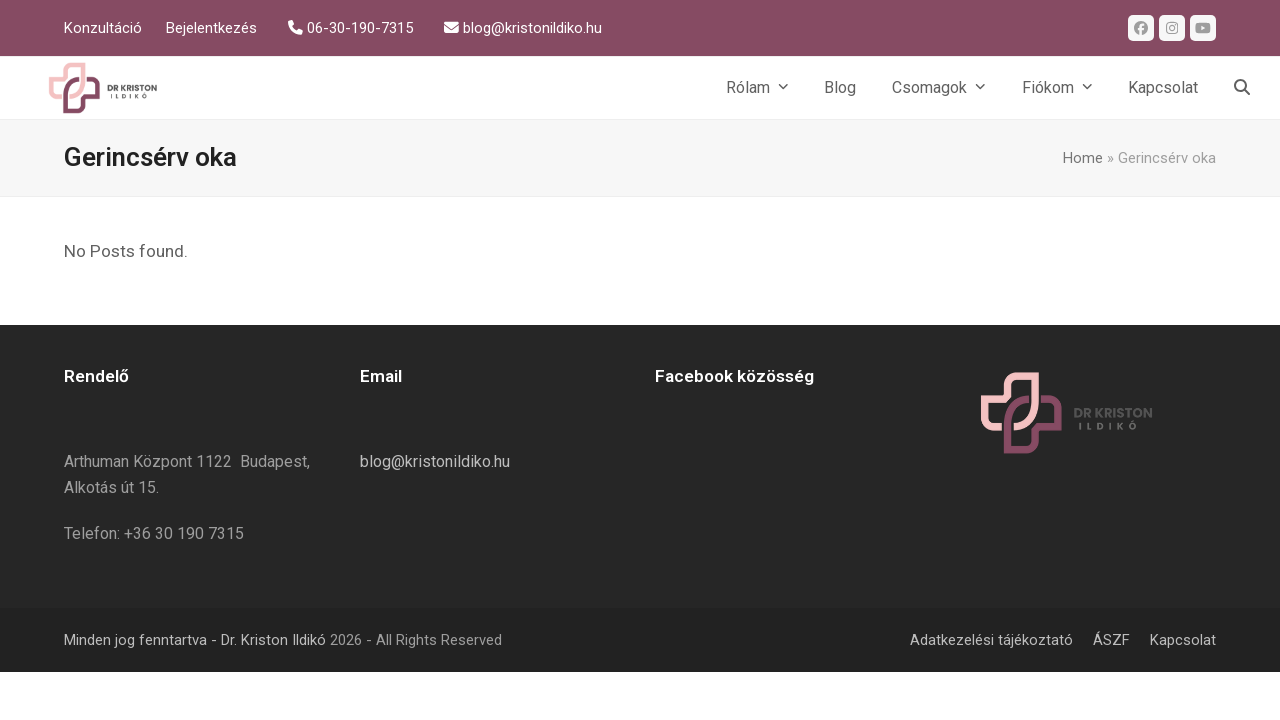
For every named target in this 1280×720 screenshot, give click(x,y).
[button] (1242, 88)
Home (1083, 158)
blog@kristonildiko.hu (435, 461)
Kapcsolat (1183, 640)
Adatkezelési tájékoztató (991, 640)
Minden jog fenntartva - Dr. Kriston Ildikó (195, 640)
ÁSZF (1111, 640)
